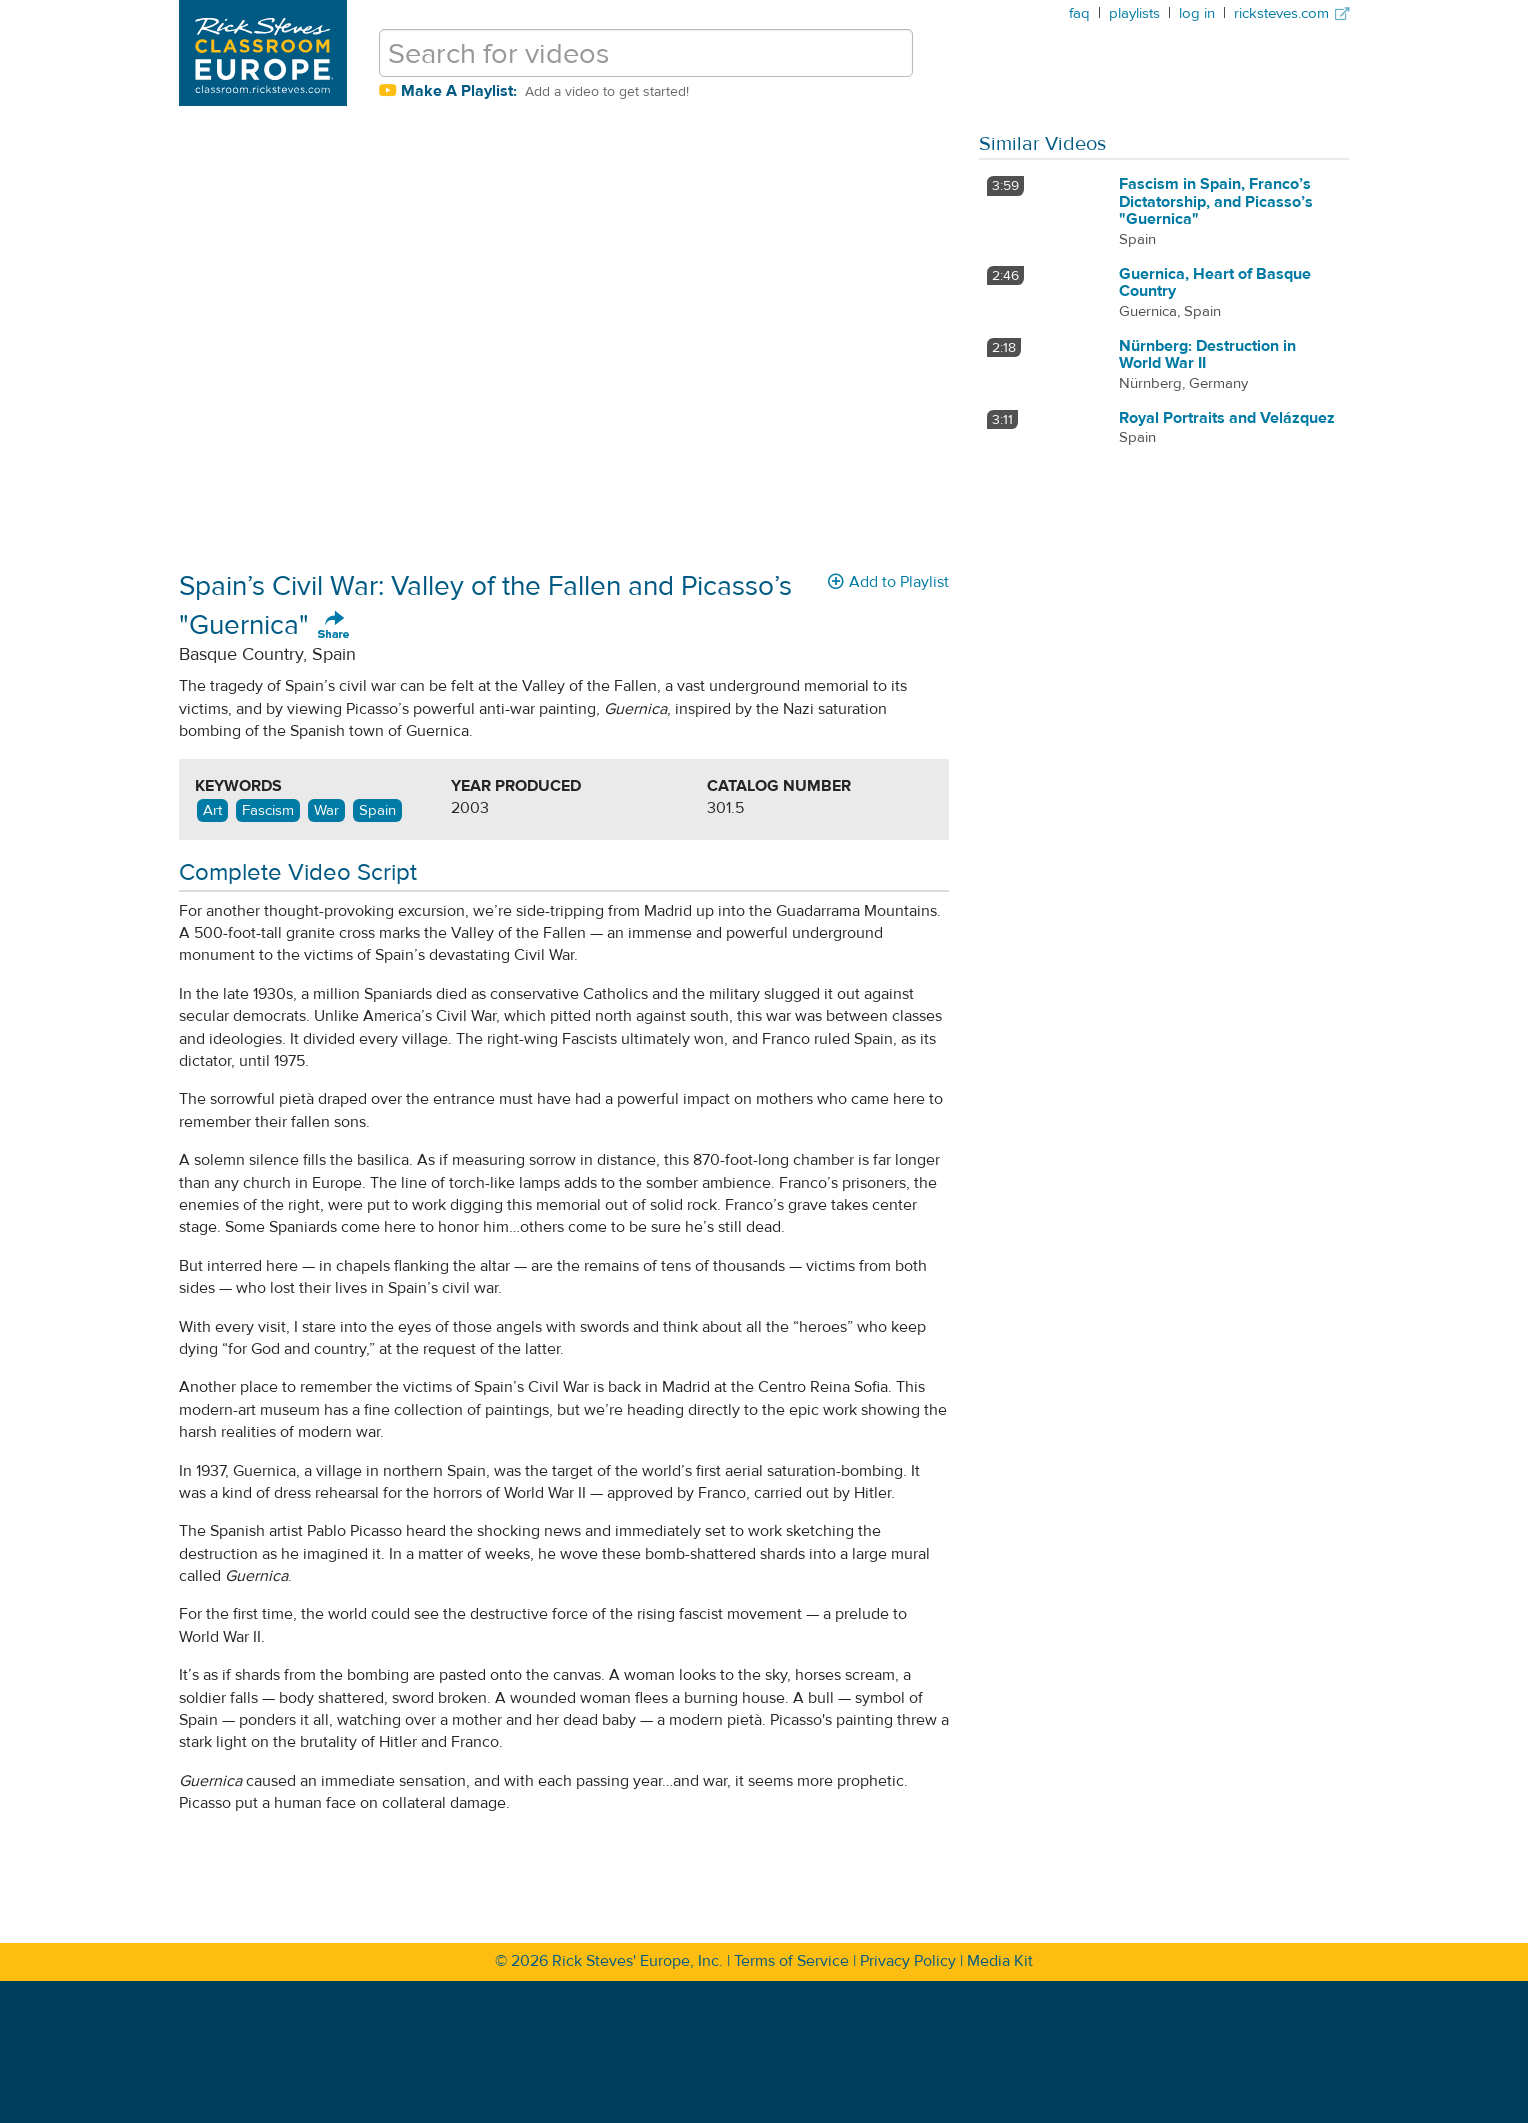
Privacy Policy (908, 1961)
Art (212, 810)
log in (1197, 13)
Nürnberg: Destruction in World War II (1207, 355)
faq (1079, 13)
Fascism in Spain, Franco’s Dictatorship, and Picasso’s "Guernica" (1216, 201)
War (326, 810)
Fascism (268, 810)
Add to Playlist (888, 582)
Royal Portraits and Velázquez (1227, 418)
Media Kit (1000, 1961)
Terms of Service (791, 1961)
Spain (377, 810)
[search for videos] (645, 53)
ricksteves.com (1291, 13)
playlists (1134, 13)
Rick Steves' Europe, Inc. (637, 1961)
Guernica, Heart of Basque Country (1215, 283)
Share (334, 626)
